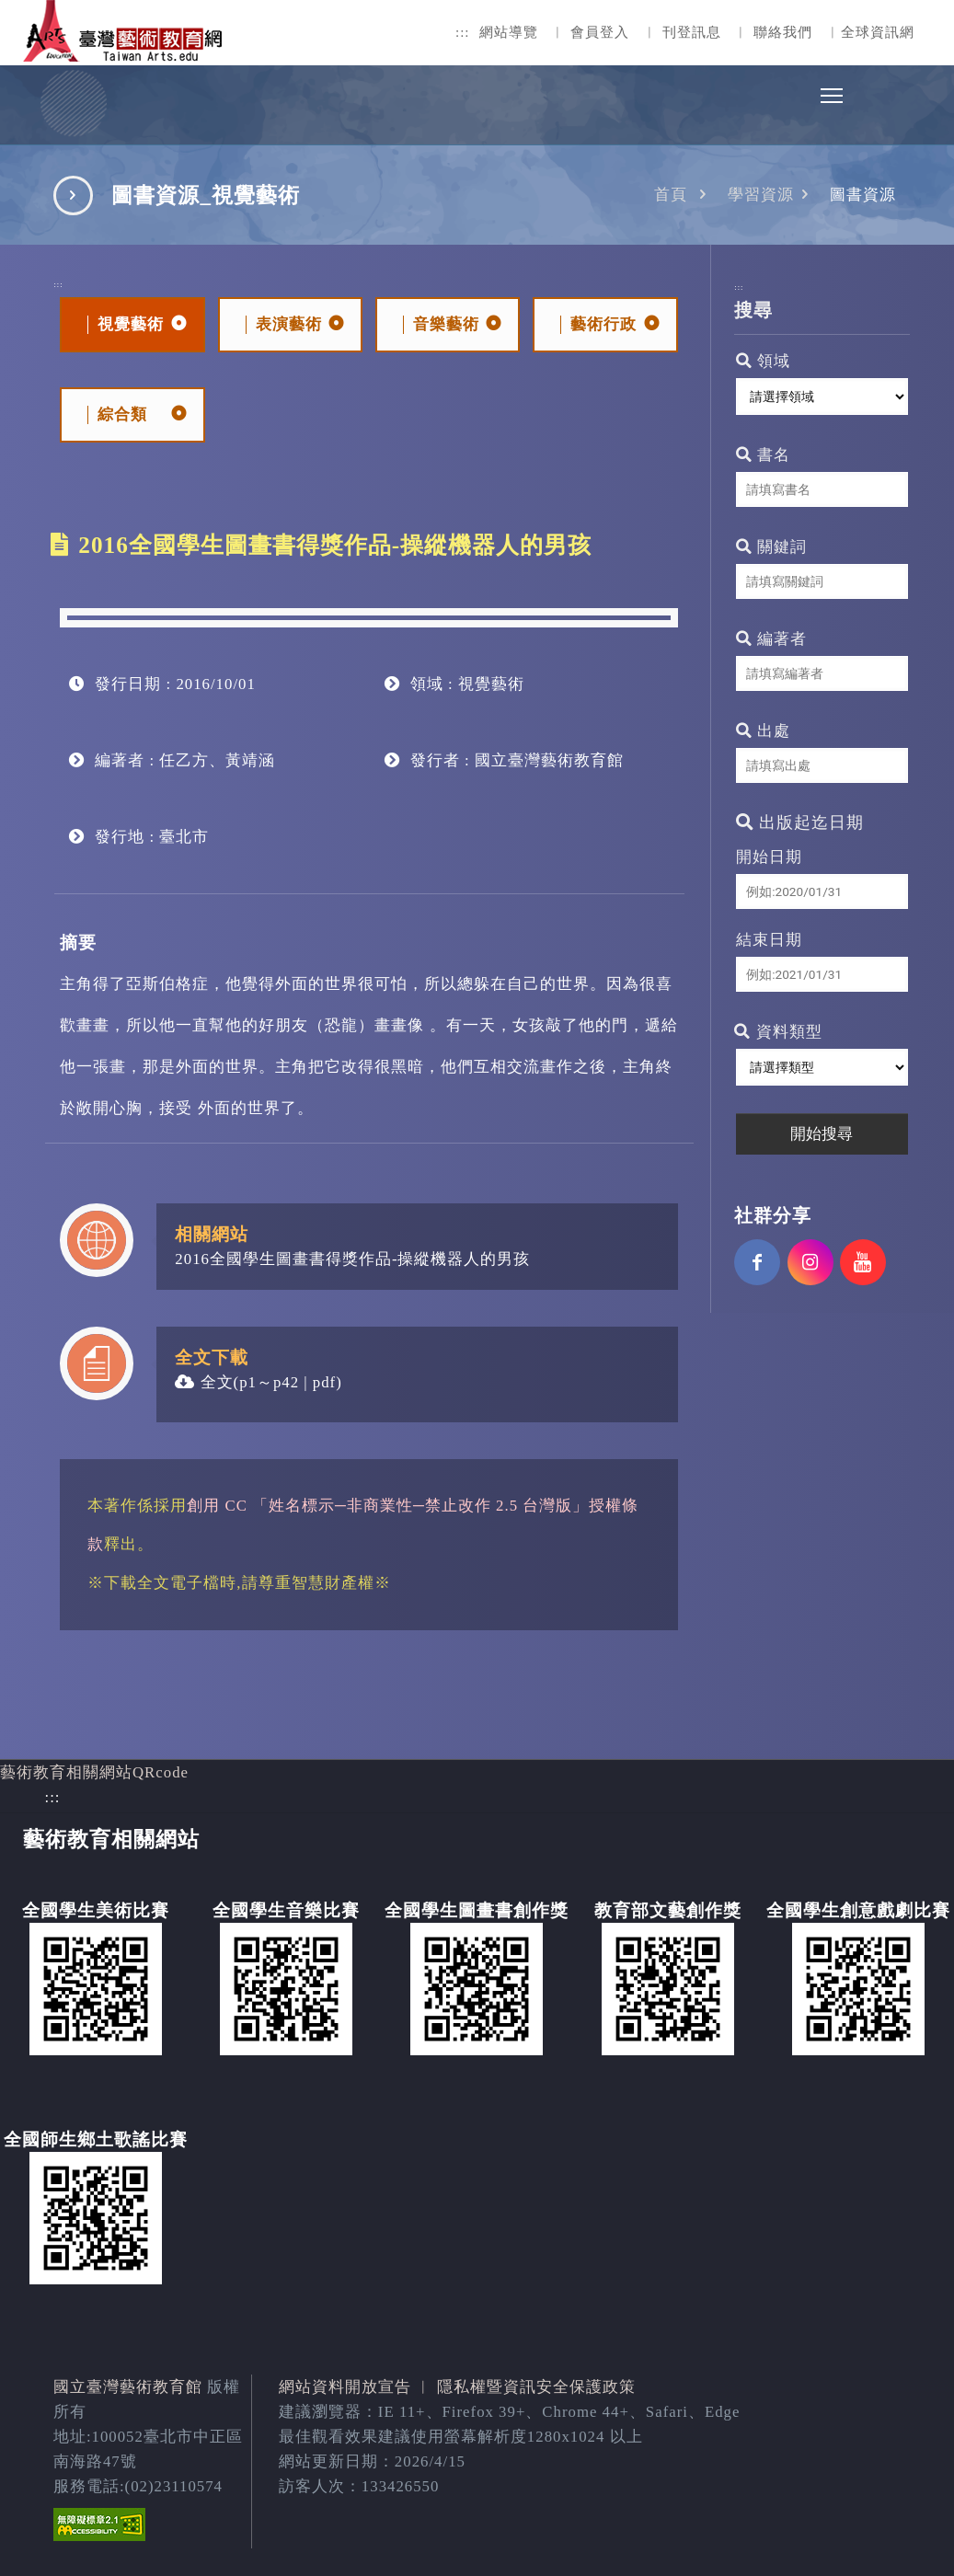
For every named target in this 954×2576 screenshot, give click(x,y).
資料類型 (778, 1032)
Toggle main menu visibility (833, 90)
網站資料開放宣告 (345, 2387)
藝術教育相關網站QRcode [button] (94, 1772)
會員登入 (599, 32)
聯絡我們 (782, 32)
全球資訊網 (877, 32)
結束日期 (769, 940)
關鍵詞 (771, 547)
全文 (204, 1382)
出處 (763, 731)
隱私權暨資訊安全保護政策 (536, 2387)
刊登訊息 (691, 32)
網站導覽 (508, 32)
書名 (763, 455)
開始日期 (769, 857)
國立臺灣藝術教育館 (127, 2387)
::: (462, 32)
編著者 (771, 639)
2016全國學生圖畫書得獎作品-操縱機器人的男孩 (352, 1259)
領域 (763, 361)
